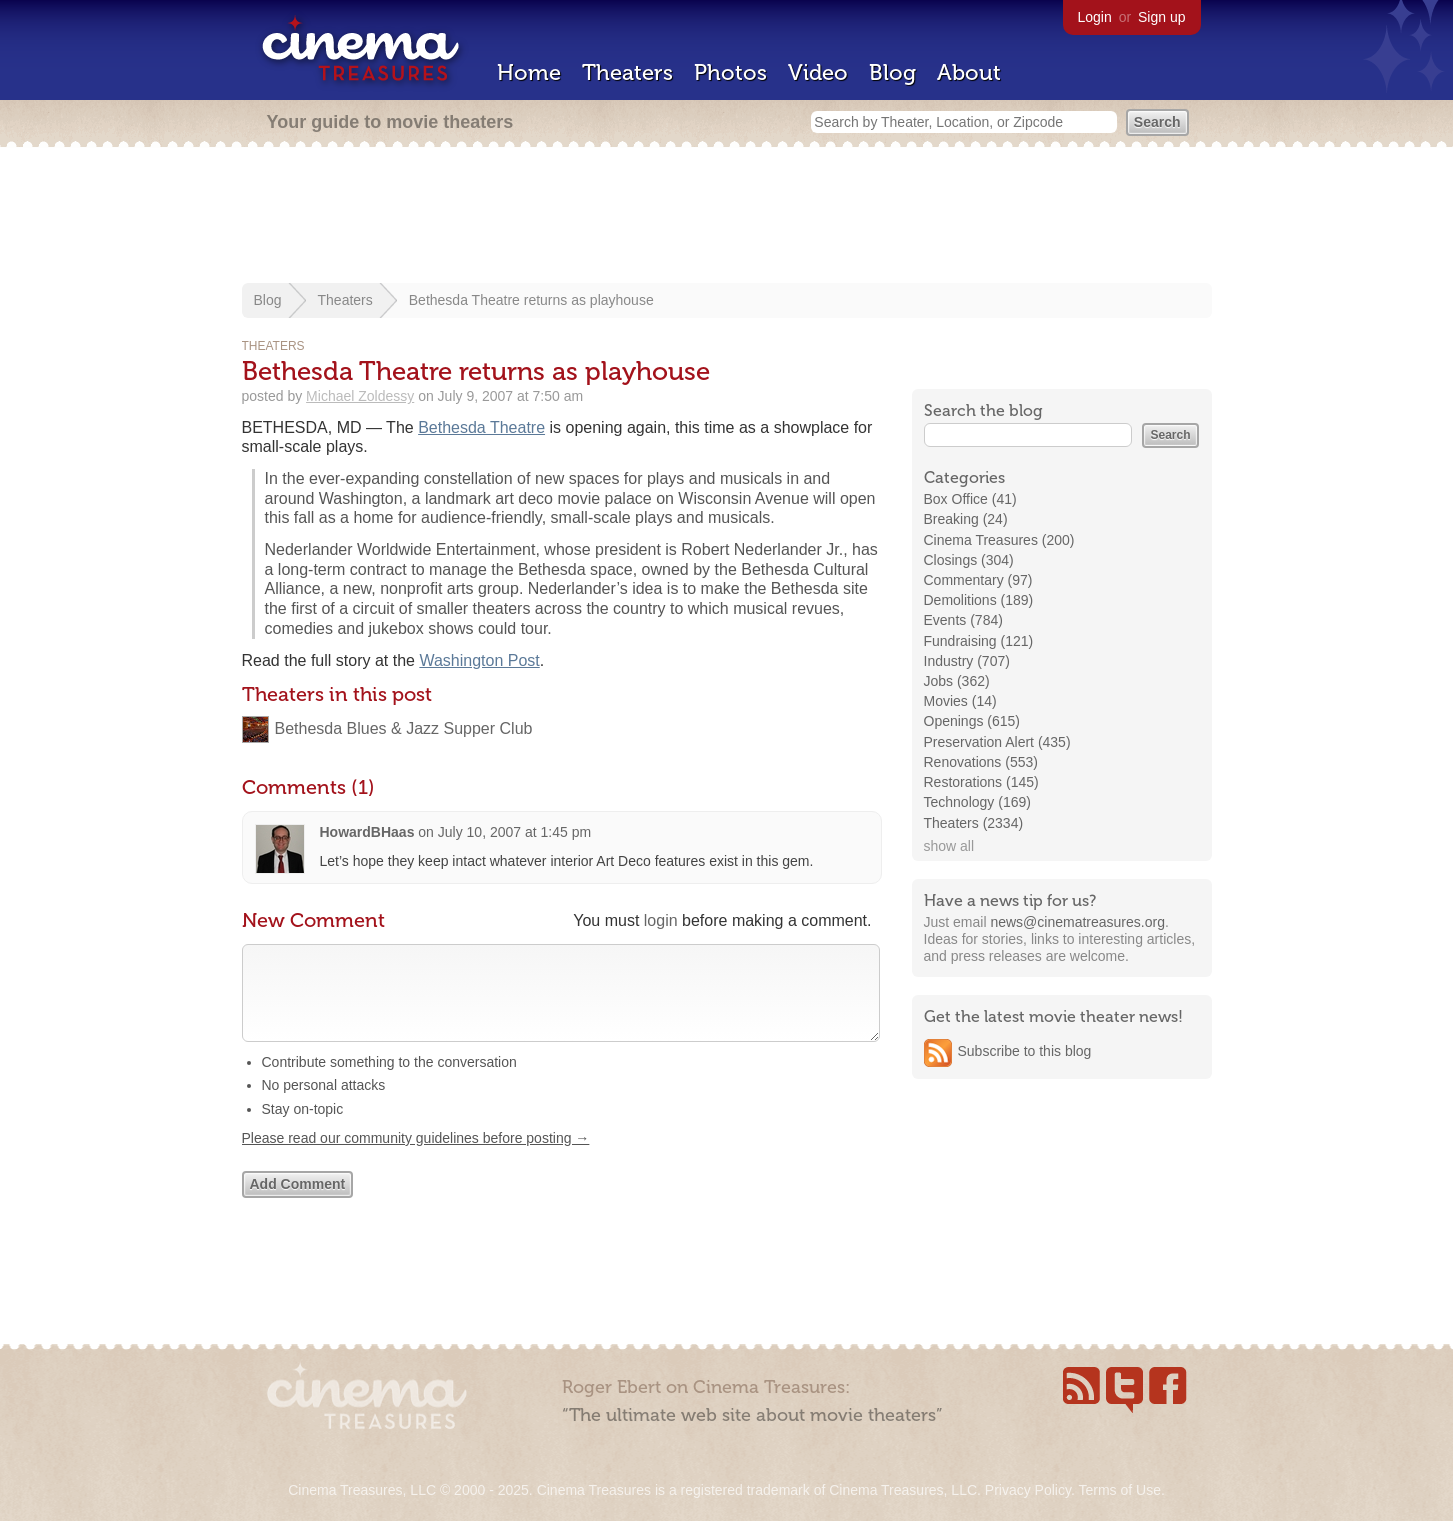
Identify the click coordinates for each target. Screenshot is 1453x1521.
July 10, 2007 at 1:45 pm (514, 832)
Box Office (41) (970, 499)
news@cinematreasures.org (1077, 922)
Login (1095, 17)
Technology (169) (977, 802)
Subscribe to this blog (1025, 1051)
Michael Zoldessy (360, 396)
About (969, 72)
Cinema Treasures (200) (999, 540)
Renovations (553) (981, 762)
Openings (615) (972, 721)
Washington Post (479, 660)
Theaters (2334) (974, 823)
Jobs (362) (957, 681)
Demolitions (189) (979, 600)
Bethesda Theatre (481, 427)
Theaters (627, 72)
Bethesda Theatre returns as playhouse (531, 300)
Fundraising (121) (979, 641)
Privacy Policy (1028, 1490)
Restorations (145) (981, 782)
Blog (892, 72)
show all (949, 846)
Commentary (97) (978, 580)
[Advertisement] (727, 217)
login (661, 920)
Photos (730, 72)
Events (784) (963, 620)
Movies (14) (960, 701)
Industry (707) (967, 661)
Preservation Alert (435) (997, 742)
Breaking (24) (966, 519)
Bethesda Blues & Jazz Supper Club (404, 728)
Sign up (1161, 17)
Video (818, 72)
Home (529, 72)
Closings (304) (969, 560)
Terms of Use (1119, 1490)
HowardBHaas (367, 832)
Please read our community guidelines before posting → (416, 1158)
